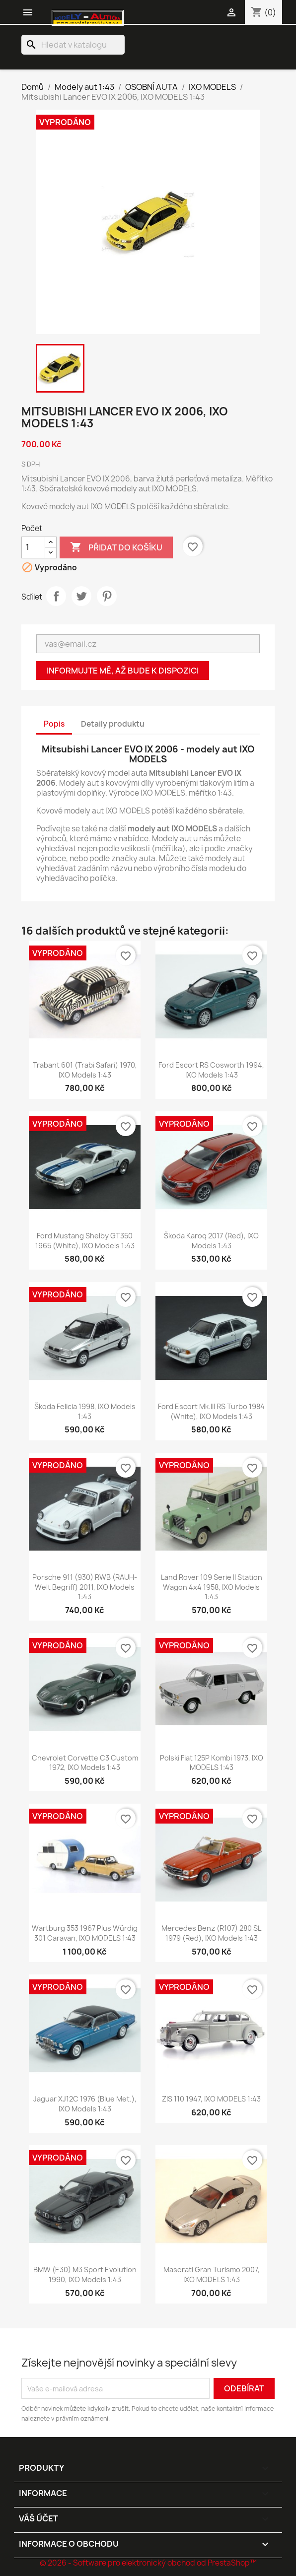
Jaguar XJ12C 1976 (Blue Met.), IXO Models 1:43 (85, 2103)
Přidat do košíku (116, 547)
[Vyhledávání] (73, 45)
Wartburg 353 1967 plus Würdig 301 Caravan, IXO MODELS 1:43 (85, 1933)
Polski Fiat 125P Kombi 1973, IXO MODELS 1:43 (211, 1762)
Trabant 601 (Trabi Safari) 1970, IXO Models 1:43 (85, 1070)
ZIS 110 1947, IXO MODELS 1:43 (211, 2098)
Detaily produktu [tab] (113, 724)
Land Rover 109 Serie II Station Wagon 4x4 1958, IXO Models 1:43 (211, 1587)
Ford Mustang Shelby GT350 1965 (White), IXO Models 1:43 (85, 1240)
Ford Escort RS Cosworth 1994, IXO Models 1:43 (211, 1070)
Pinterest (107, 596)
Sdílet (56, 596)
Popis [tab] (54, 724)
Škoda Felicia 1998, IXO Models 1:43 (85, 1411)
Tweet (81, 596)
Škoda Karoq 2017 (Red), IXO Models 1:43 (211, 1240)
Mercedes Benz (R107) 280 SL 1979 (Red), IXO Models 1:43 (211, 1933)
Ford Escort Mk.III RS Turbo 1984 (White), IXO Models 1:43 (211, 1411)
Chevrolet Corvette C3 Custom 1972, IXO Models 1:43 (85, 1762)
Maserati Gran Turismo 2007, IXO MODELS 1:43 (211, 2274)
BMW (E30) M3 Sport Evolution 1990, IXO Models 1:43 (85, 2274)
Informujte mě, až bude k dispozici (123, 670)
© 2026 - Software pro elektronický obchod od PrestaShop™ (148, 2563)
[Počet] (33, 547)
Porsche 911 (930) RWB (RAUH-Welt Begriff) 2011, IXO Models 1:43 (84, 1587)
